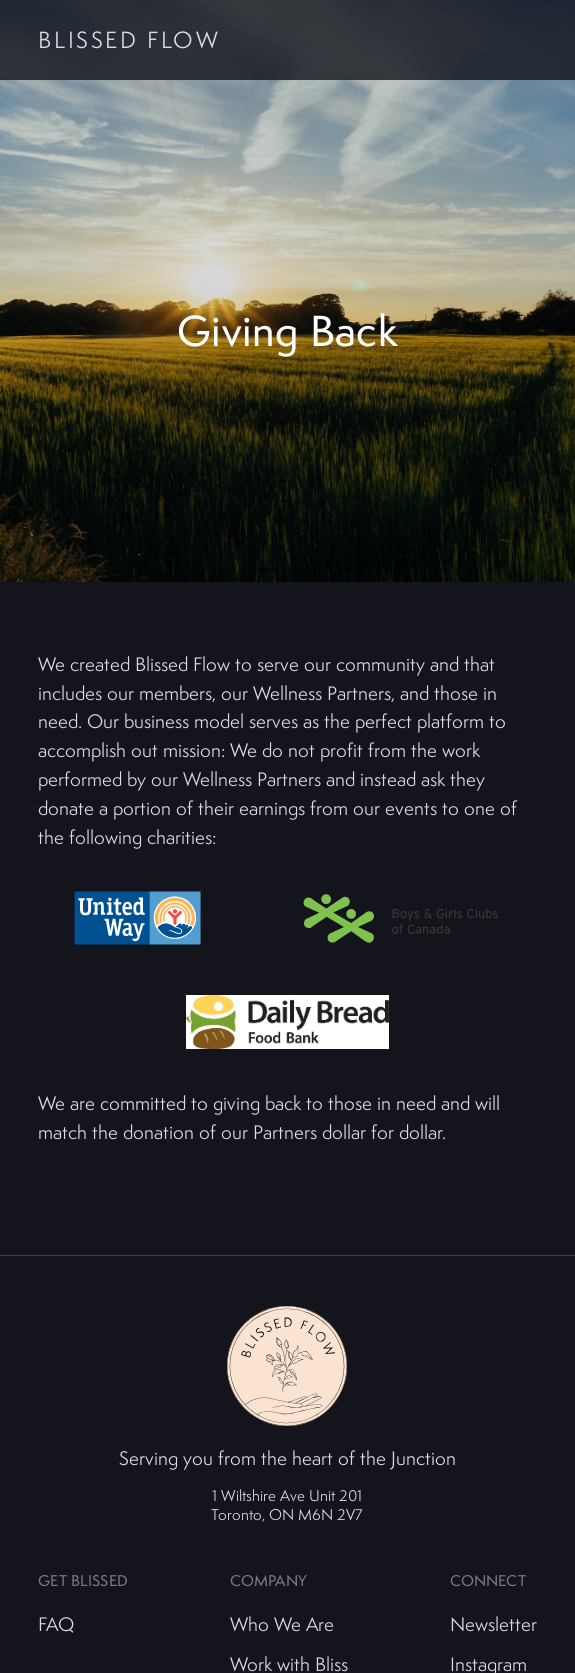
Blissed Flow (129, 40)
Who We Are (282, 1624)
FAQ (56, 1624)
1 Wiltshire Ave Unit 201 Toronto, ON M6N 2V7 (287, 1504)
